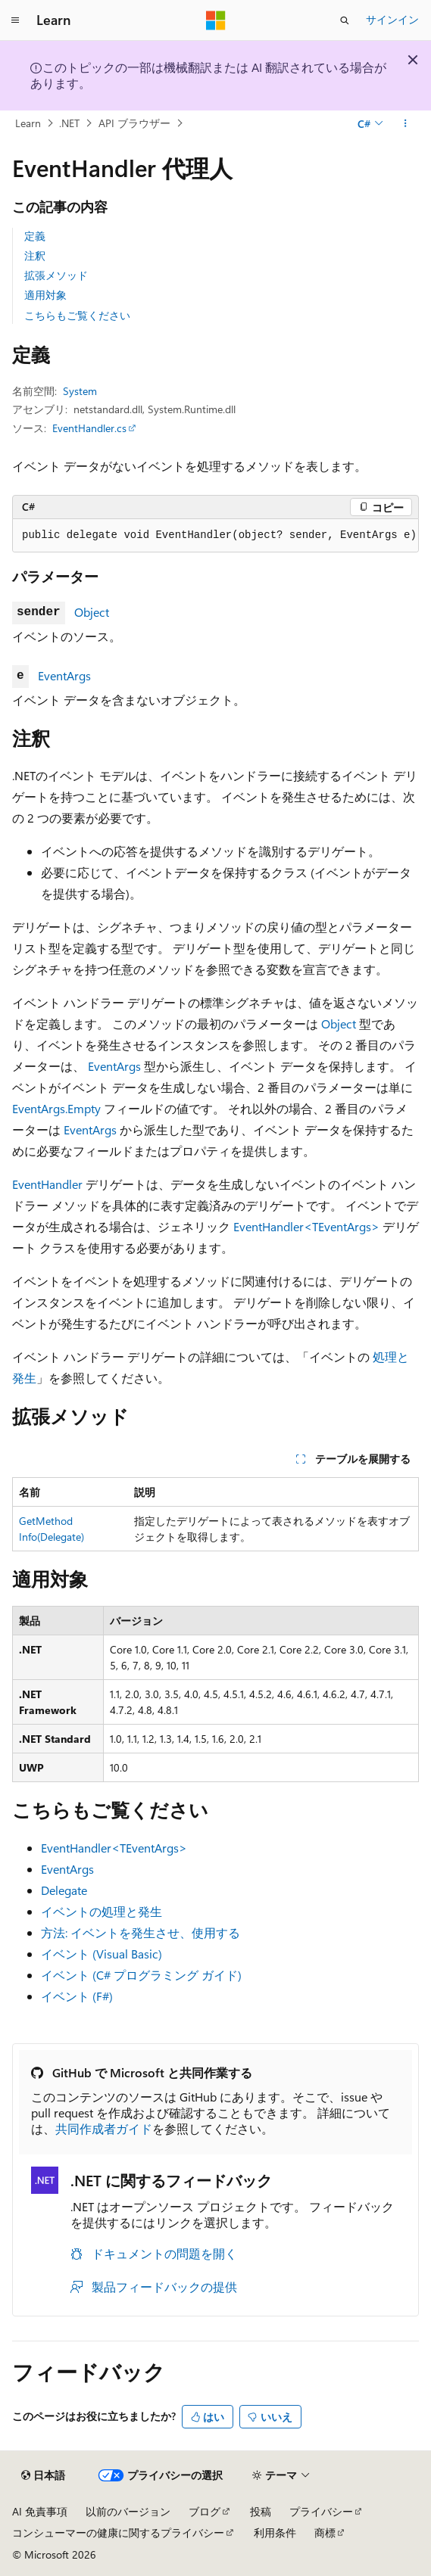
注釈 (34, 255)
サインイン (392, 19)
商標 (325, 2532)
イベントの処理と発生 (101, 1911)
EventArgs (64, 675)
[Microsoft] (216, 20)
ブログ (204, 2511)
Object (91, 612)
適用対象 (45, 295)
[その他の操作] (405, 123)
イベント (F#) (77, 1996)
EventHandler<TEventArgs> (306, 1226)
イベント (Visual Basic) (101, 1954)
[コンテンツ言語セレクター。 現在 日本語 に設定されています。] (43, 2475)
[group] (215, 535)
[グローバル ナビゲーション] (15, 20)
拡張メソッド (56, 275)
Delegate (64, 1890)
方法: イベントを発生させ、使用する (140, 1932)
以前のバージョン (128, 2511)
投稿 (260, 2511)
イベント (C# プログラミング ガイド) (141, 1975)
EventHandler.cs (89, 428)
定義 (34, 236)
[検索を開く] (344, 20)
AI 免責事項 (39, 2511)
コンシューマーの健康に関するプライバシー (118, 2532)
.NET (69, 123)
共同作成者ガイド (103, 2128)
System (80, 391)
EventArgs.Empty (56, 1108)
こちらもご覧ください (77, 315)
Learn (28, 123)
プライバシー (321, 2511)
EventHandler (47, 1184)
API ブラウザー (134, 123)
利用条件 (275, 2532)
